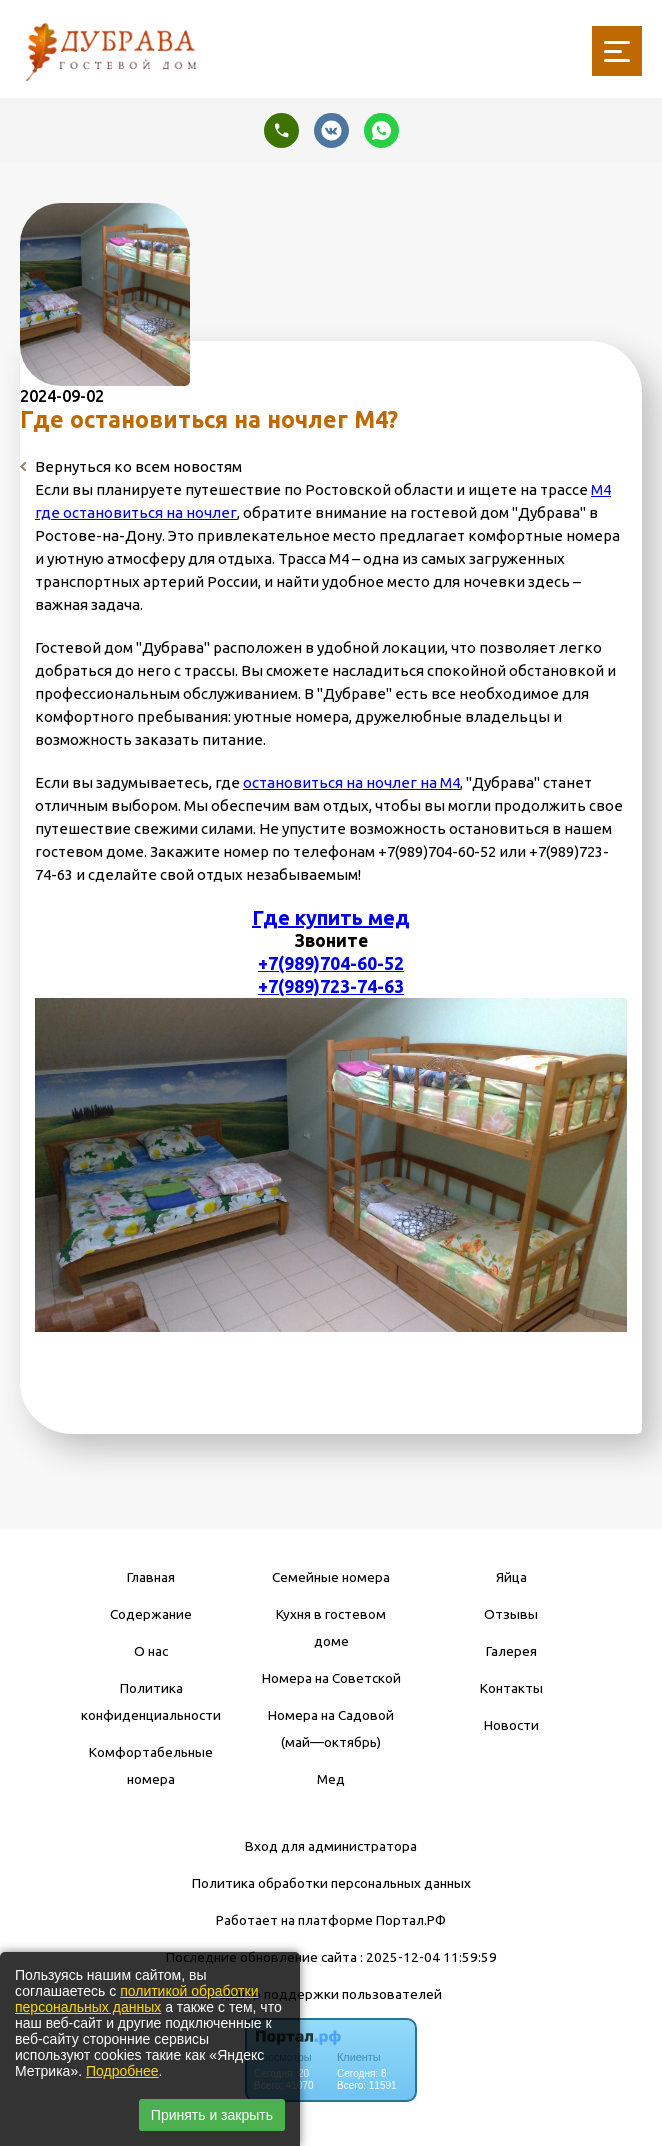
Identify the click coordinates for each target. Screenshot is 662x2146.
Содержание (151, 1614)
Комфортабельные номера (151, 1765)
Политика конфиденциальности (151, 1701)
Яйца (511, 1577)
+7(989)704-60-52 (331, 963)
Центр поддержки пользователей (331, 1994)
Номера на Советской (331, 1678)
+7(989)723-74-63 (331, 986)
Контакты (511, 1688)
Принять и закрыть (212, 2115)
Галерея (511, 1651)
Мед (331, 1779)
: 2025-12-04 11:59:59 (428, 1957)
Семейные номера (331, 1577)
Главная (151, 1577)
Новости (511, 1725)
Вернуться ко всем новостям (131, 466)
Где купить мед (331, 917)
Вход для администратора (331, 1846)
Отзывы (511, 1614)
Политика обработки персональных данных (331, 1883)
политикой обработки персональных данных (136, 1999)
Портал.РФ (411, 1920)
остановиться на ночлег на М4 (351, 782)
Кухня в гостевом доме (331, 1627)
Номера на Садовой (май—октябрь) (331, 1728)
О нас (151, 1651)
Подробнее (122, 2071)
